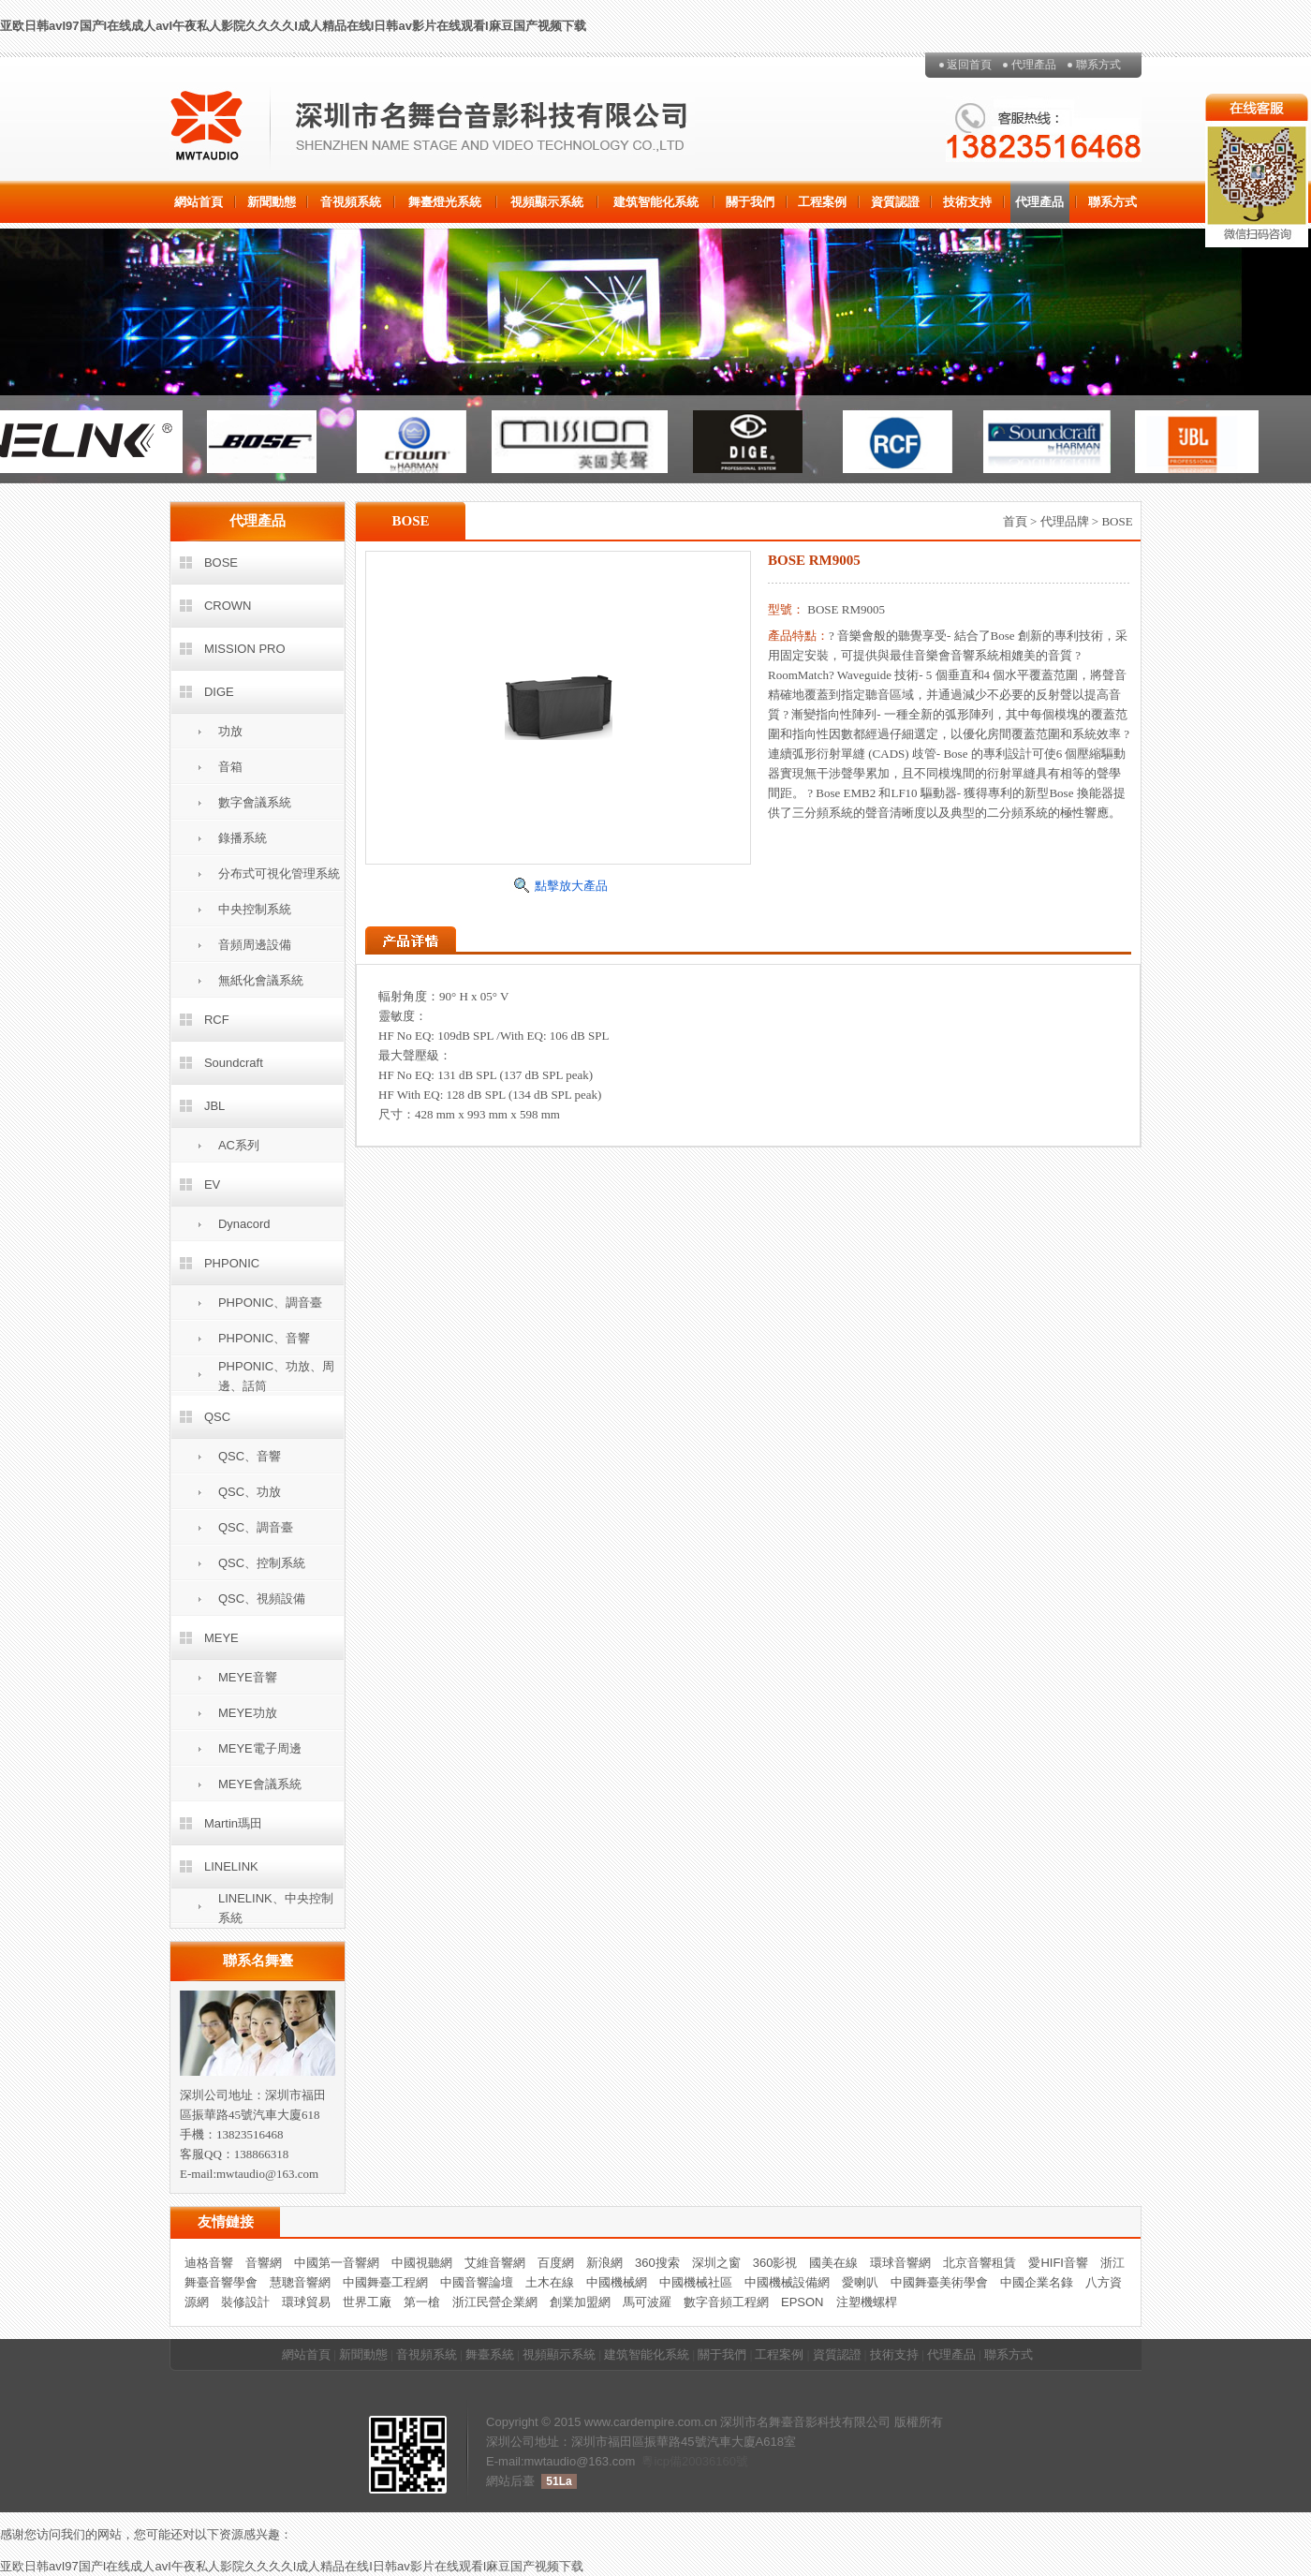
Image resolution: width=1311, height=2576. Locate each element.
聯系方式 (1098, 64)
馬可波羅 (647, 2302)
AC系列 (238, 1145)
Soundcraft (233, 1063)
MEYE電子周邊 (260, 1748)
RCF (216, 1020)
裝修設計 (245, 2302)
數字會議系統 (254, 802)
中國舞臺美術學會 (939, 2282)
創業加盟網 (580, 2302)
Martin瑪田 (233, 1823)
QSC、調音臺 (255, 1527)
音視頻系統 (350, 202)
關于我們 (750, 202)
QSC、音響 (249, 1456)
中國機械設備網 (787, 2282)
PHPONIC (231, 1263)
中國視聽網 (421, 2263)
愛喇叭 (860, 2282)
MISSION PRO (245, 649)
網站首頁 (198, 202)
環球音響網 (900, 2263)
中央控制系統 (254, 909)
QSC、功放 (249, 1492)
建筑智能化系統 (656, 202)
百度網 (556, 2263)
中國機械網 (616, 2282)
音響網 (263, 2263)
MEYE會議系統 (260, 1784)
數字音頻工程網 (726, 2302)
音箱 (230, 767)
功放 (230, 731)
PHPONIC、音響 (264, 1338)
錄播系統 (242, 838)
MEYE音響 (247, 1677)
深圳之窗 (716, 2263)
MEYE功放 (247, 1713)
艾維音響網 (494, 2263)
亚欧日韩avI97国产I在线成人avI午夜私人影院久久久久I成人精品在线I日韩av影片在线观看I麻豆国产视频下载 (293, 26)
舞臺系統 (489, 2354)
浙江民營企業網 (495, 2302)
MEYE (221, 1638)
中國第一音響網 (336, 2263)
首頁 (1015, 521)
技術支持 (967, 202)
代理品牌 (1064, 521)
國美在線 (833, 2263)
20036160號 (715, 2461)
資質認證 (895, 202)
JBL (214, 1106)
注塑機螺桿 (866, 2302)
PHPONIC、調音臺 (270, 1302)
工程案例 (822, 202)
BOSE (221, 562)
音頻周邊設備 (254, 945)
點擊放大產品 (571, 886)
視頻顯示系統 (546, 202)
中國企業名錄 (1036, 2282)
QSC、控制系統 (261, 1563)
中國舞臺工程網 (385, 2282)
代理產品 (1033, 64)
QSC (217, 1417)
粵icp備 (661, 2461)
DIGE (219, 692)
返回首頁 (969, 64)
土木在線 (549, 2282)
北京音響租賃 (979, 2263)
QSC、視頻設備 (261, 1598)
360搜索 (657, 2263)
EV (212, 1184)
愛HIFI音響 (1058, 2263)
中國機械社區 (695, 2282)
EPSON (802, 2302)
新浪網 (604, 2263)
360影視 (775, 2263)
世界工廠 (367, 2302)
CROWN (228, 606)
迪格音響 (208, 2263)
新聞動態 (271, 202)
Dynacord (244, 1224)
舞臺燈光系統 (444, 202)
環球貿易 (306, 2302)
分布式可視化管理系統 (279, 873)
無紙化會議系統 (260, 980)
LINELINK (231, 1866)
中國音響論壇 (476, 2282)
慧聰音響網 (300, 2282)
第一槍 (422, 2302)
